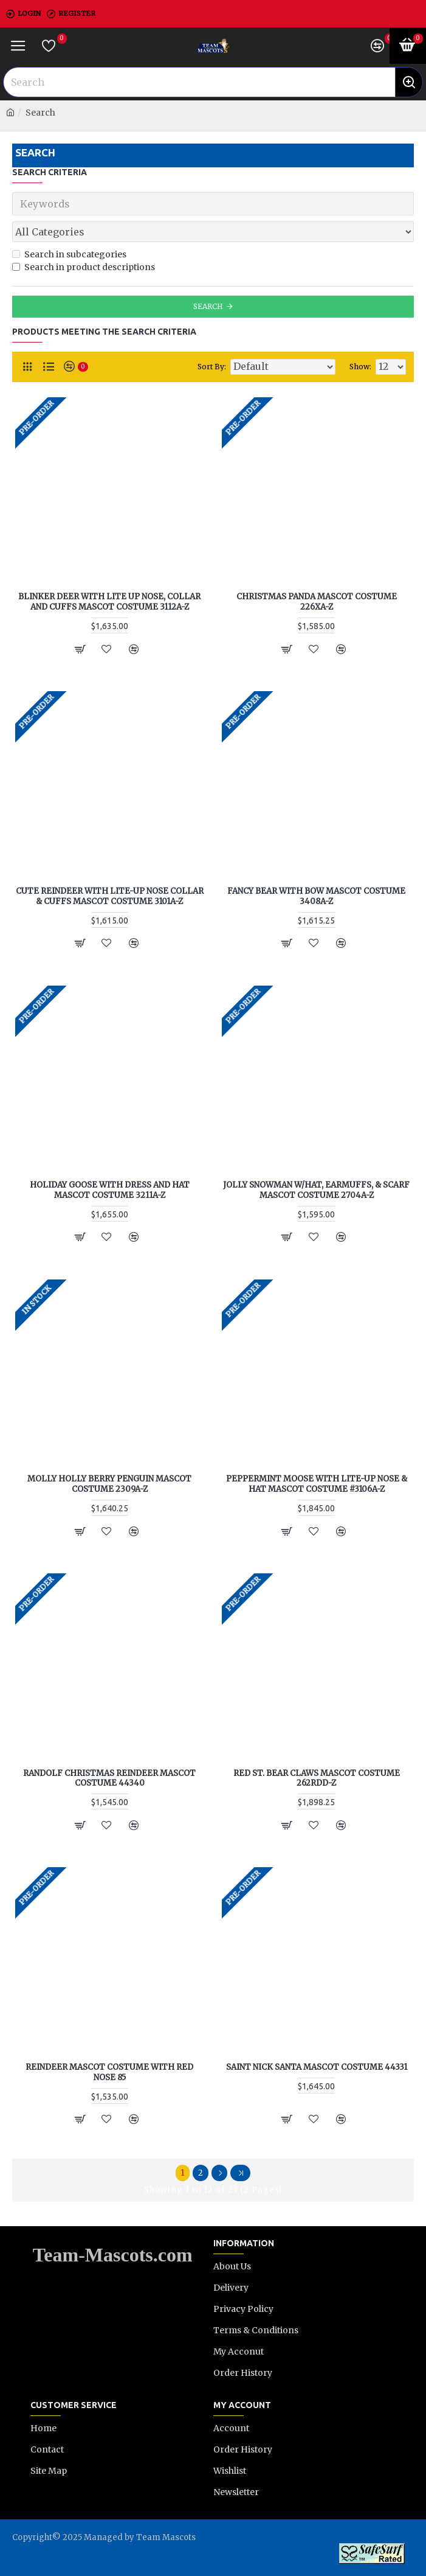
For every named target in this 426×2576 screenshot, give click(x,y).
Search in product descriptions (83, 267)
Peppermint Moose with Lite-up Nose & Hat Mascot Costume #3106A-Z (316, 1484)
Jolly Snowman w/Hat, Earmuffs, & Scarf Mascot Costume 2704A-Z (316, 1190)
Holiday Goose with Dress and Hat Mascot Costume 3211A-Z (110, 1190)
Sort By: (212, 366)
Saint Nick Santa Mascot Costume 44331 (316, 2067)
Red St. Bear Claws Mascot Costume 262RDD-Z (316, 1779)
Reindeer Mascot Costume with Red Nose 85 (109, 2073)
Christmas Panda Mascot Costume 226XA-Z (316, 602)
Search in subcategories (69, 254)
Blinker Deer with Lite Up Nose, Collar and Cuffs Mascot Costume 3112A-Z (109, 602)
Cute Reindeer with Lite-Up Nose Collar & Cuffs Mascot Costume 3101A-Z (110, 896)
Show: (360, 366)
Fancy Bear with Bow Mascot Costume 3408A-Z (316, 896)
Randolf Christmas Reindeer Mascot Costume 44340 (109, 1779)
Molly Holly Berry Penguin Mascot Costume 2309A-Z (109, 1484)
